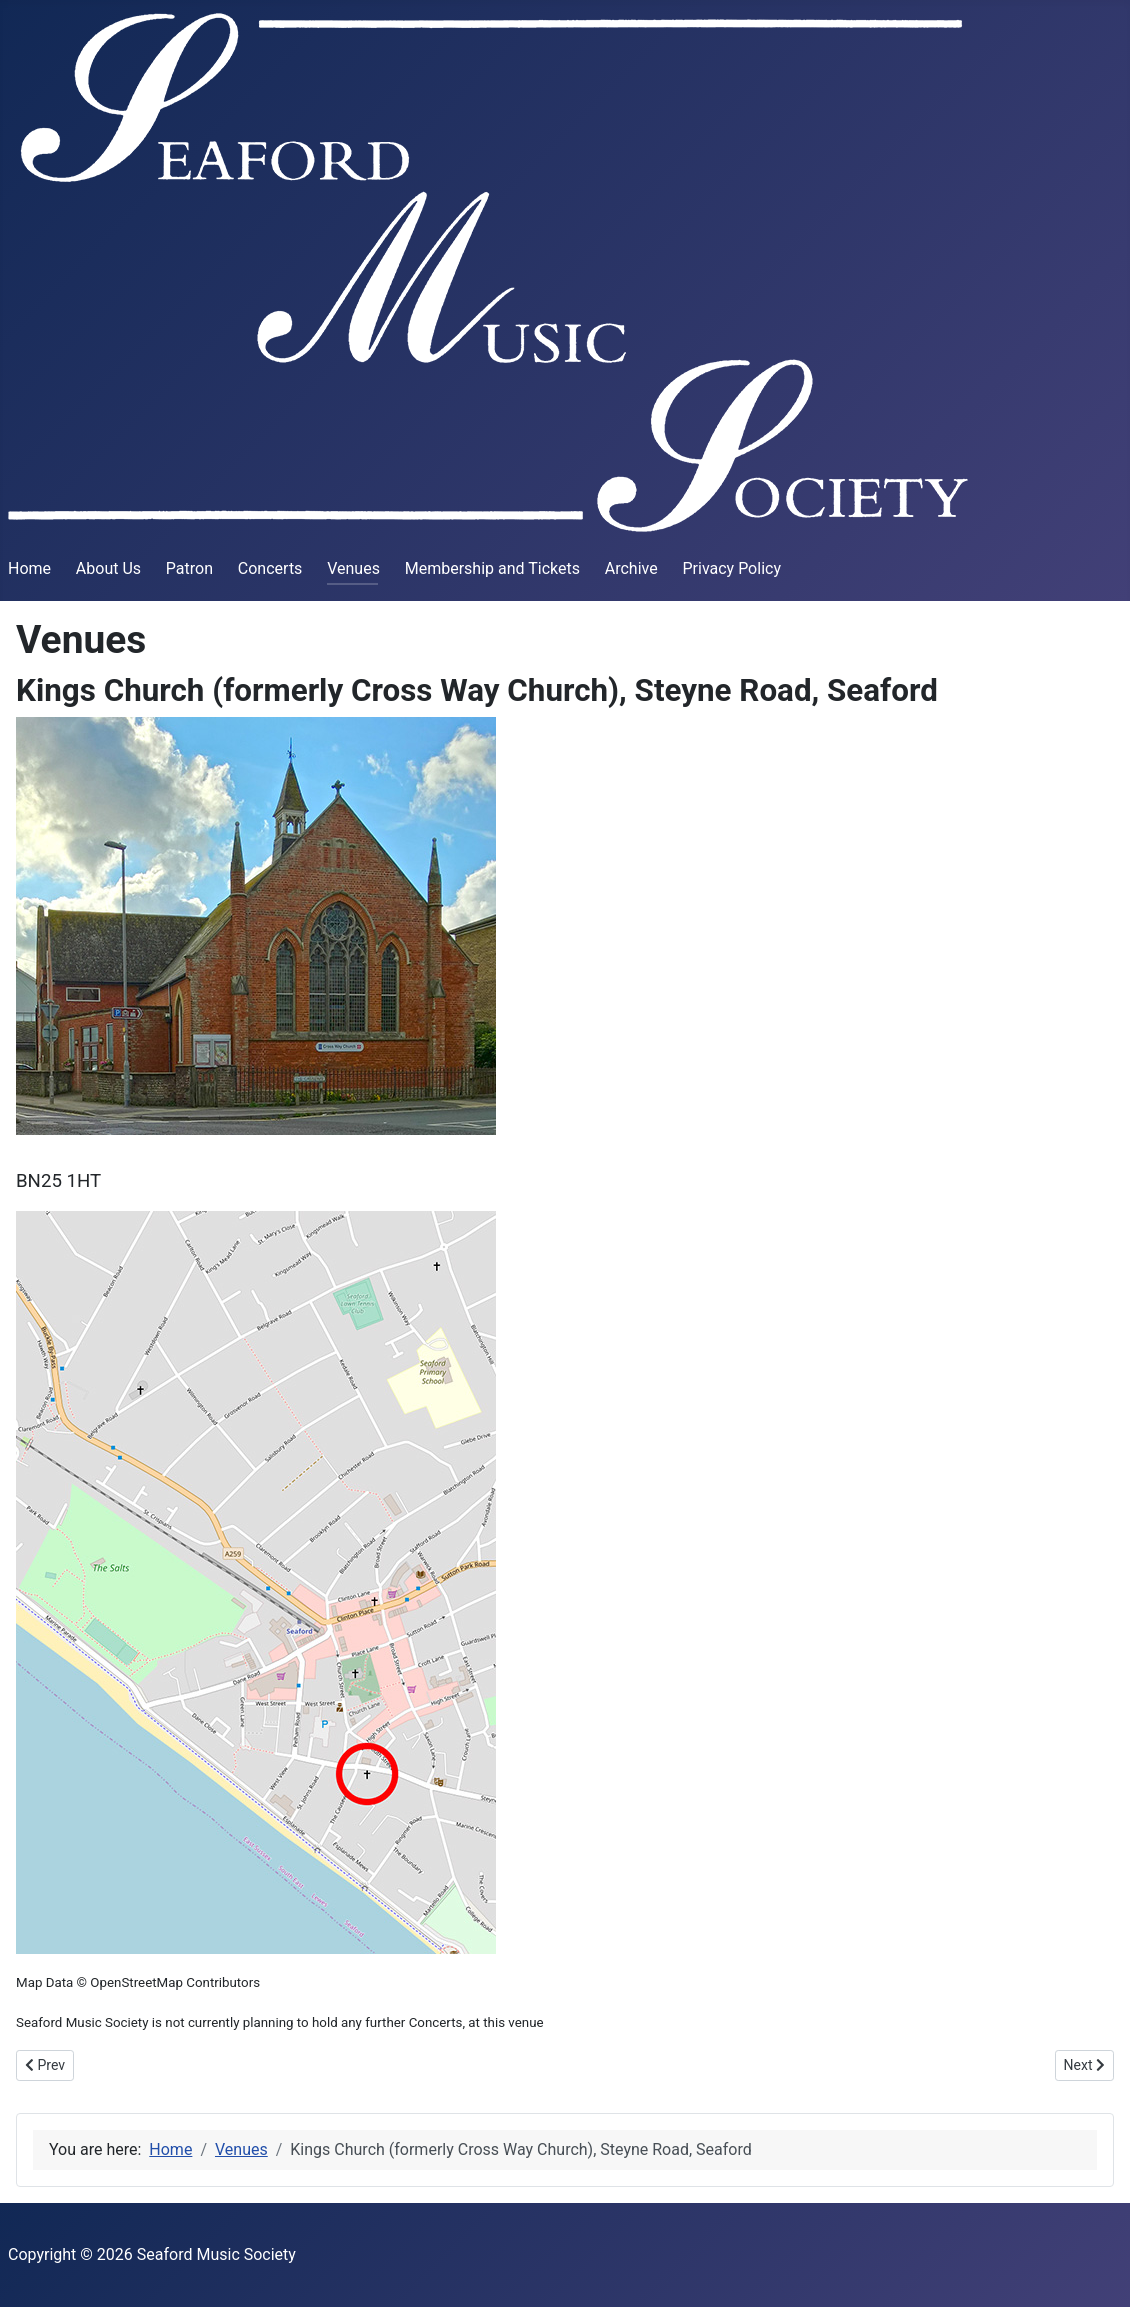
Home (29, 568)
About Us (108, 568)
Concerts (270, 568)
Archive (631, 568)
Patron (189, 568)
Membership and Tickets (492, 568)
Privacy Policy (731, 568)
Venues (353, 568)
